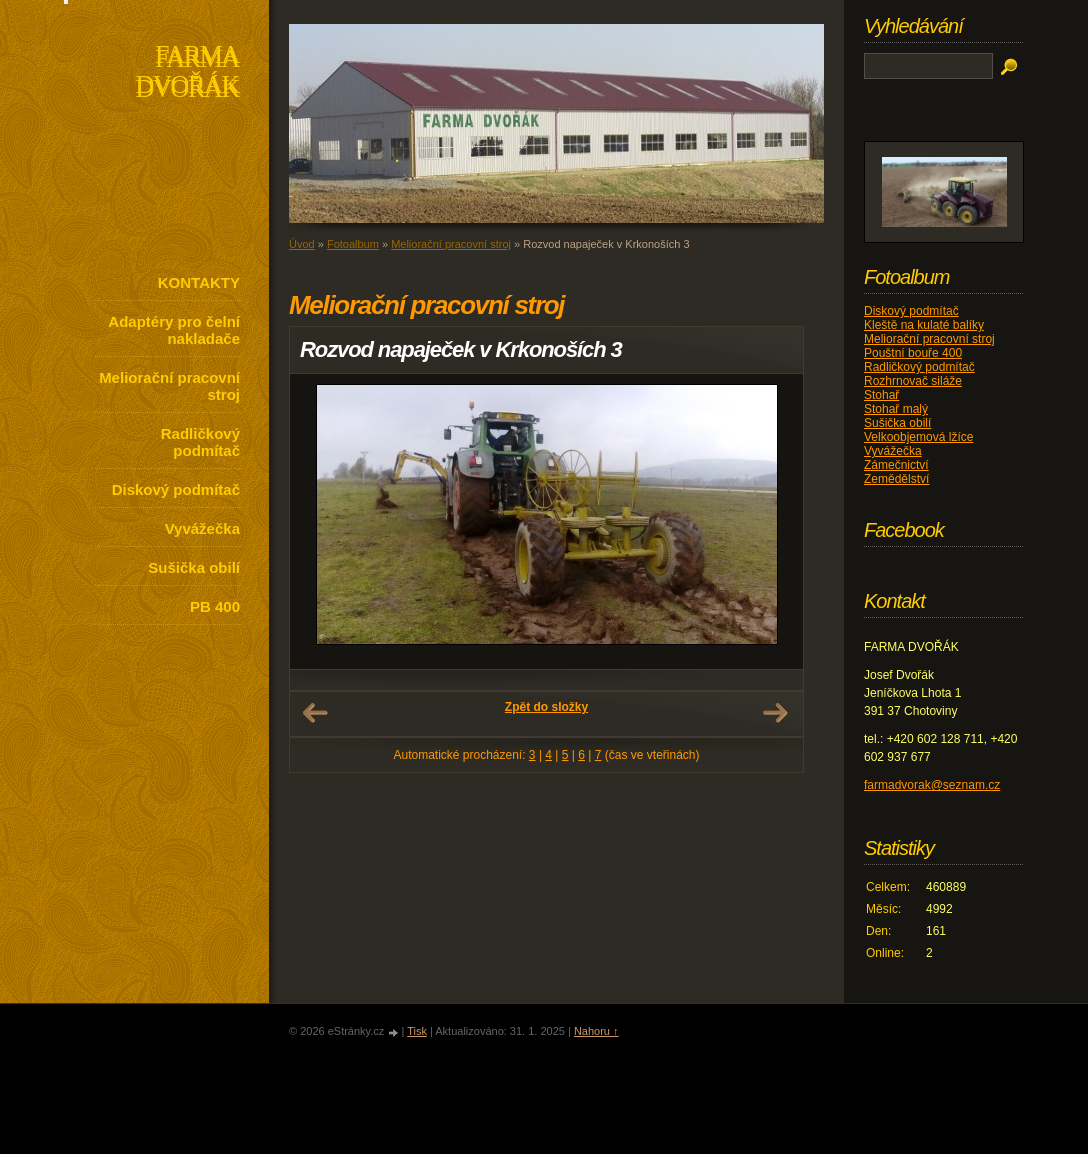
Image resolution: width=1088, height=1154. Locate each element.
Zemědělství (896, 479)
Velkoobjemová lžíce (918, 437)
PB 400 (215, 606)
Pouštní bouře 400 (913, 353)
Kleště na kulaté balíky (924, 325)
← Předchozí (315, 713)
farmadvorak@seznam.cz (932, 785)
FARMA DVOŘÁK (187, 73)
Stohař (881, 395)
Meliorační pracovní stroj (169, 386)
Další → (775, 713)
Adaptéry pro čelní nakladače (174, 330)
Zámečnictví (896, 465)
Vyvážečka (202, 528)
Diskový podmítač (176, 489)
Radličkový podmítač (200, 442)
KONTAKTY (199, 282)
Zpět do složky (546, 707)
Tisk (417, 1031)
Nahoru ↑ (596, 1031)
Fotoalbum (353, 244)
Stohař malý (896, 409)
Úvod (302, 244)
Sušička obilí (194, 567)
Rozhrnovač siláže (913, 381)
